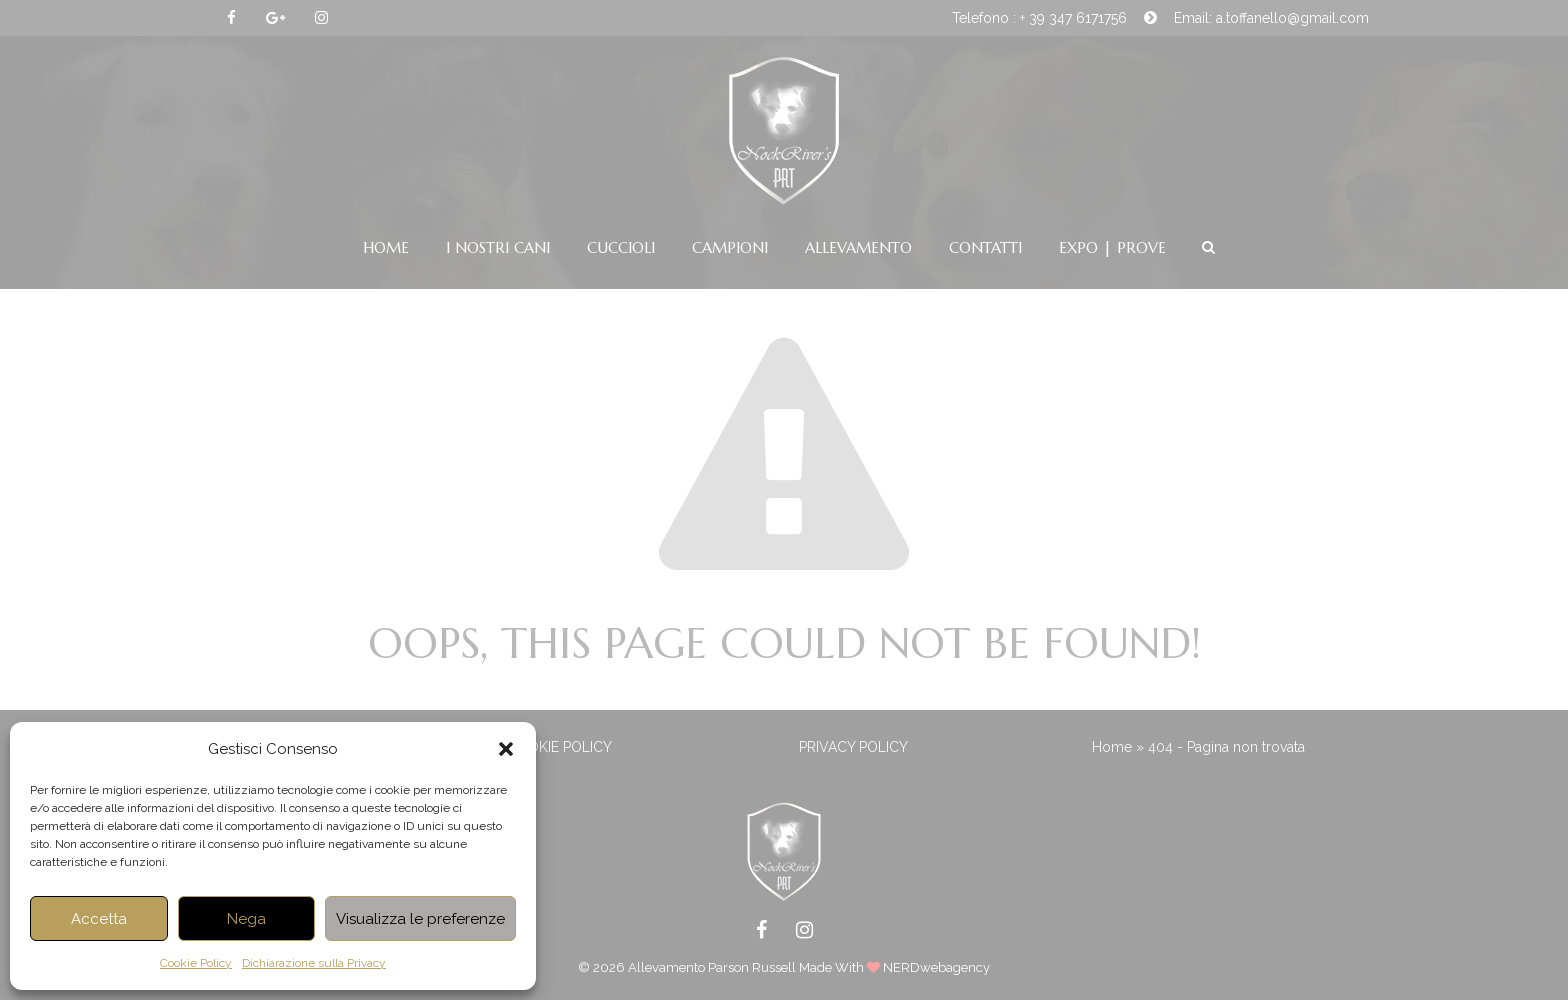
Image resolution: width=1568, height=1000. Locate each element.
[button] (506, 749)
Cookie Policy (196, 963)
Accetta (99, 919)
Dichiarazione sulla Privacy (314, 963)
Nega (246, 919)
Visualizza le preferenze (420, 919)
